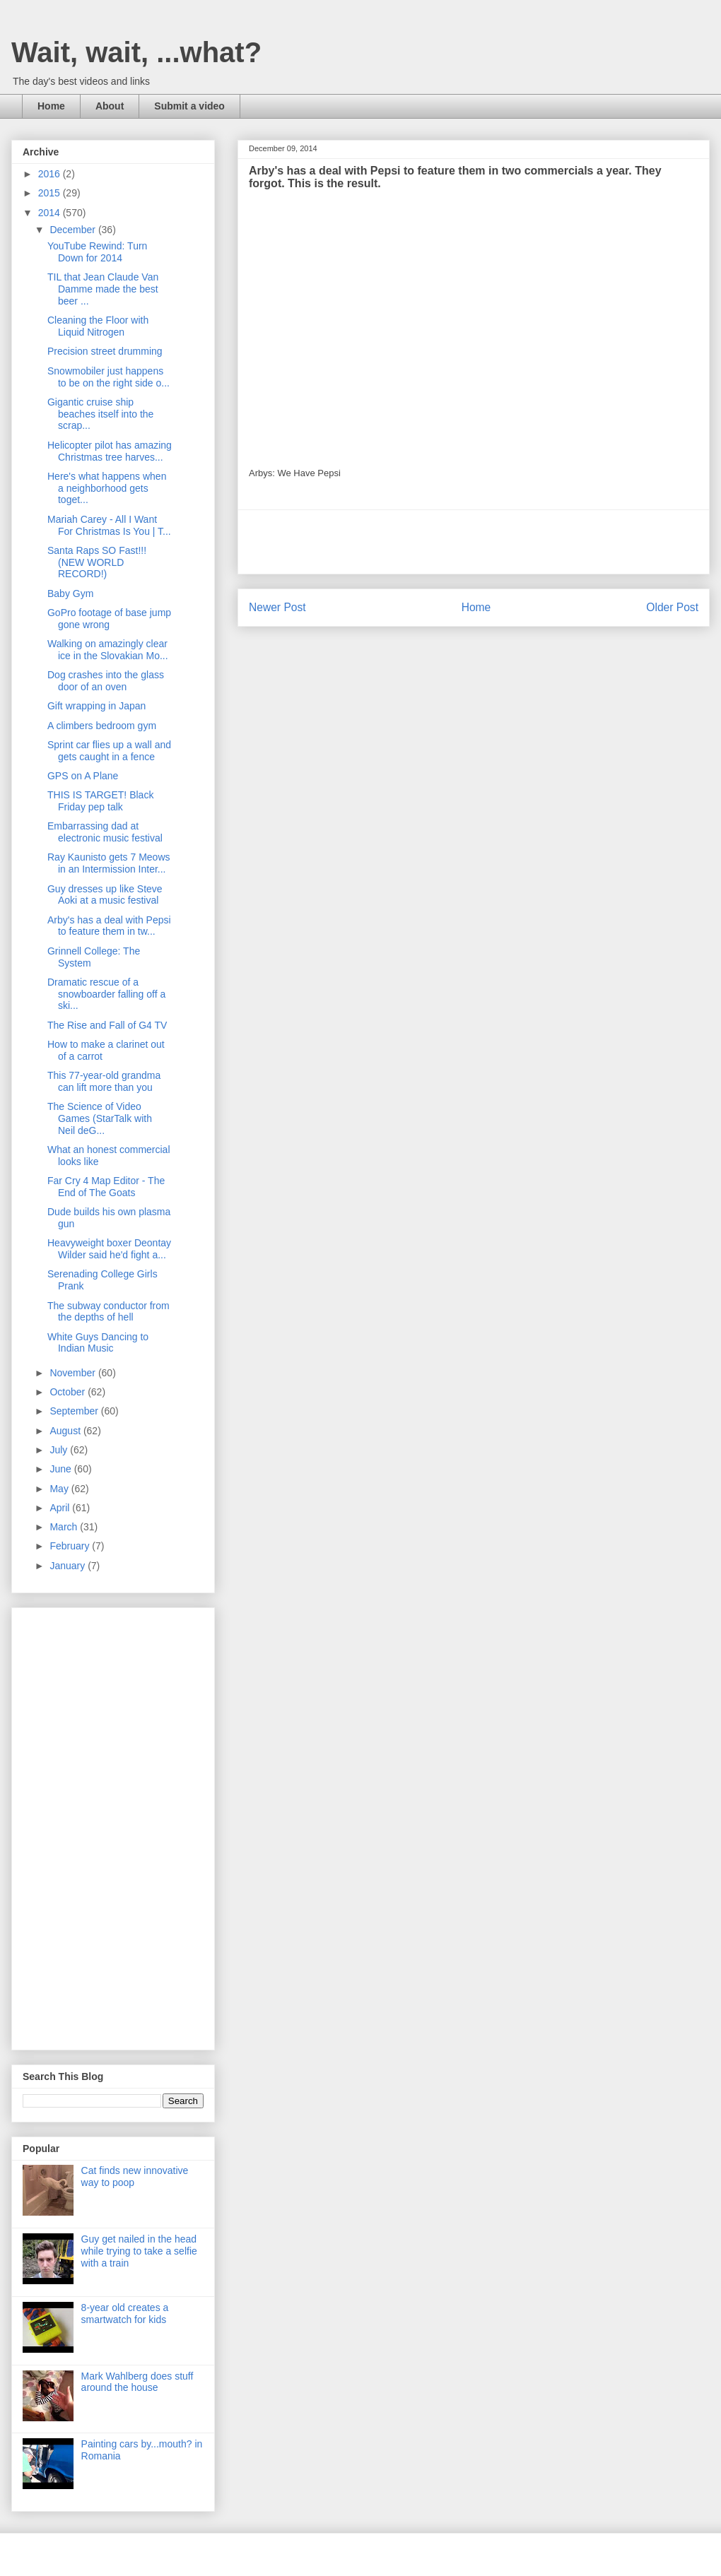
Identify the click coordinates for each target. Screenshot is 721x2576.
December (73, 229)
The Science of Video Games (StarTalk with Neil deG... (99, 1118)
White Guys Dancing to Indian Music (97, 1342)
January (68, 1565)
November (73, 1372)
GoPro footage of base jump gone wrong (109, 618)
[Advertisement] (473, 542)
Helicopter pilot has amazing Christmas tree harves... (109, 451)
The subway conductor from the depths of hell (108, 1311)
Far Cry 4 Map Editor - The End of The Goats (106, 1186)
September (74, 1411)
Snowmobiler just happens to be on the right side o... (108, 377)
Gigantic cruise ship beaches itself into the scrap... (100, 414)
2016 (50, 173)
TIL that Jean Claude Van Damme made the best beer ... (102, 289)
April (60, 1507)
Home (51, 106)
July (59, 1449)
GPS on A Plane (82, 775)
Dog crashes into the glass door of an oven (105, 680)
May (60, 1488)
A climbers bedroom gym (101, 725)
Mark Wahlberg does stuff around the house (137, 2382)
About (109, 106)
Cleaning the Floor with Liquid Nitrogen (97, 326)
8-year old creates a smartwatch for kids (125, 2313)
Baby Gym (70, 593)
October (68, 1392)
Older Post (672, 607)
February (70, 1546)
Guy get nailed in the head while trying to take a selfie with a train (139, 2251)
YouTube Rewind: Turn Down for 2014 (97, 252)
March (64, 1526)
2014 (50, 212)
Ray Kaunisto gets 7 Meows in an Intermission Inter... (108, 863)
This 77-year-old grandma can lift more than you (103, 1081)
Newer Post (277, 607)
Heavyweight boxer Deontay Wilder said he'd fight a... (109, 1248)
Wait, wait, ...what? (136, 52)
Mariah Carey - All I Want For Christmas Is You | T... (109, 525)
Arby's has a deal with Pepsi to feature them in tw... (109, 926)
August (66, 1430)
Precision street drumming (105, 351)
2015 (50, 193)
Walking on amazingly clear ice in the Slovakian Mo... (107, 649)
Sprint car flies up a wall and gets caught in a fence (109, 750)
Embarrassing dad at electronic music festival (105, 832)
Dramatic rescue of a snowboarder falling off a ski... (106, 994)
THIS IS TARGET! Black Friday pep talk (100, 801)
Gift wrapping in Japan (96, 705)
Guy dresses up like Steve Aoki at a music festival (105, 894)
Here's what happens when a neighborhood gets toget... (106, 488)
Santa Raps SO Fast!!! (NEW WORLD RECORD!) (96, 562)
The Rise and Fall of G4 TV (107, 1025)
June (61, 1469)
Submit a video (189, 106)
